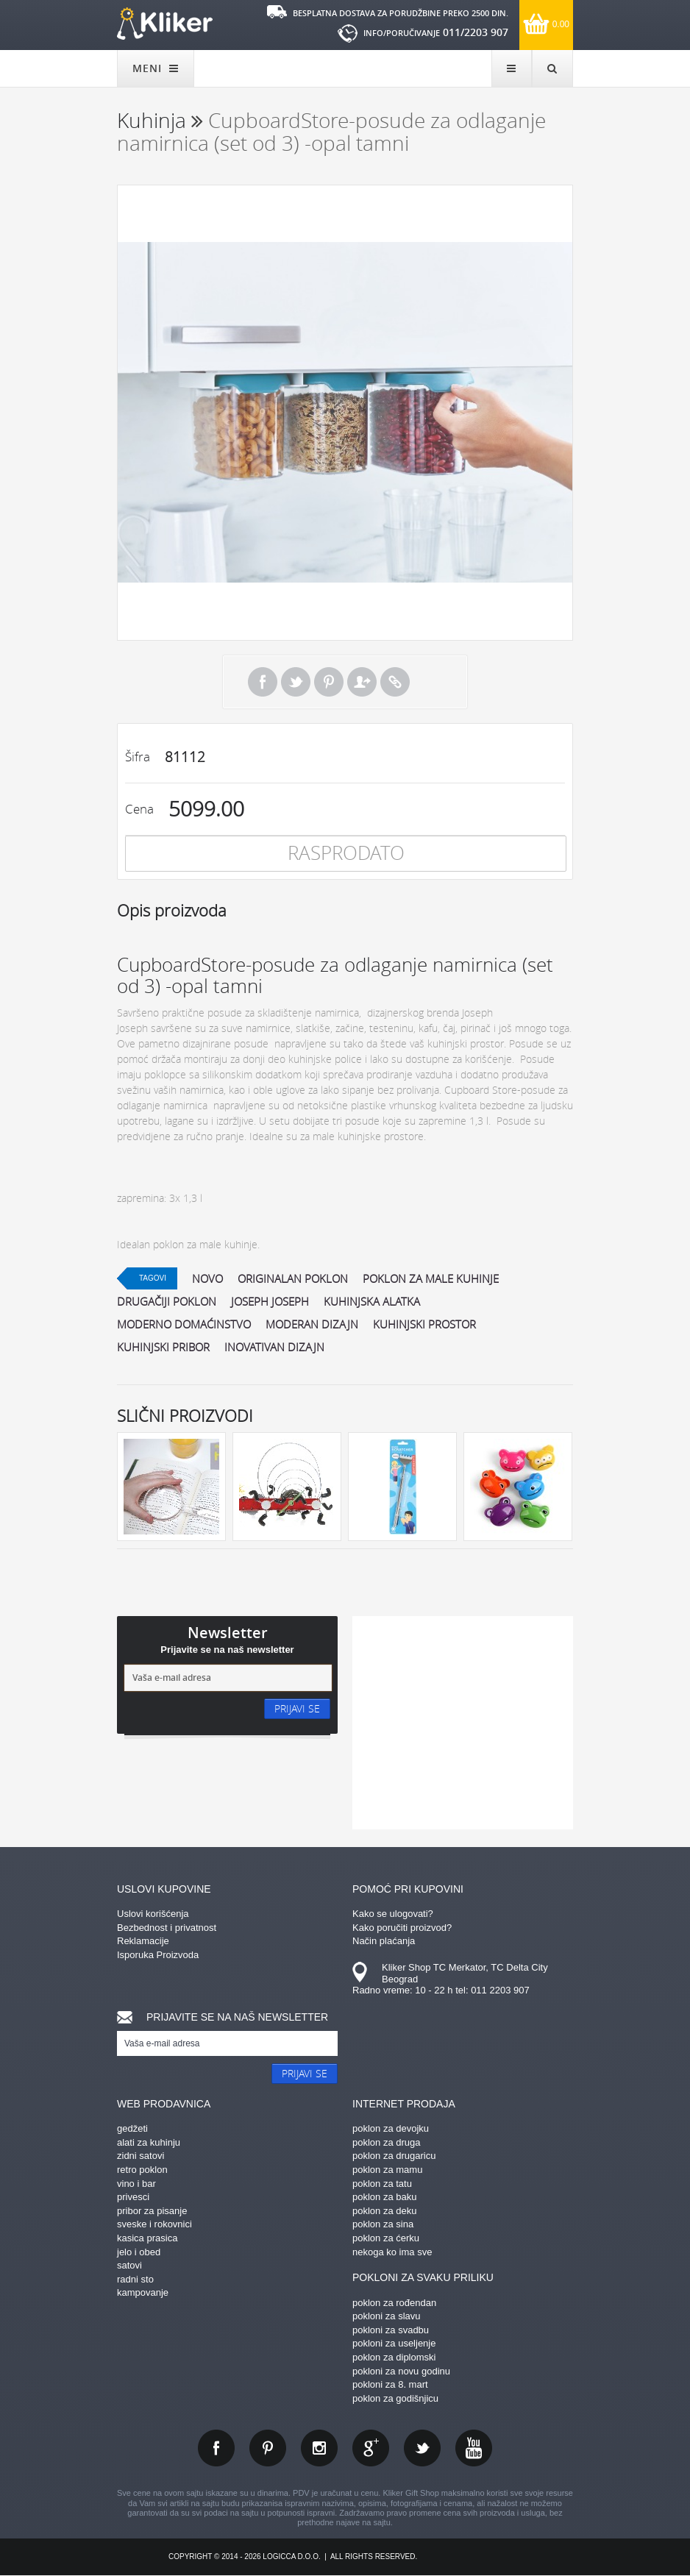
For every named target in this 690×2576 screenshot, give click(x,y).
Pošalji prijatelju (362, 682)
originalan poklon (293, 1278)
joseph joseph (270, 1301)
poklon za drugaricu (393, 2155)
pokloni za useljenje (393, 2343)
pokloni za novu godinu (401, 2371)
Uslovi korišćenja (153, 1913)
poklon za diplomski (393, 2357)
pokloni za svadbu (390, 2329)
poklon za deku (384, 2210)
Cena (139, 808)
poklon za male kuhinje (431, 1278)
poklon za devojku (390, 2128)
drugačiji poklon (166, 1301)
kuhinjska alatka (372, 1301)
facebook (216, 2448)
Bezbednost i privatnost (166, 1927)
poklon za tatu (382, 2183)
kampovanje (142, 2292)
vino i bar (136, 2183)
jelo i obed (138, 2251)
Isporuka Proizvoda (158, 1954)
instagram (319, 2448)
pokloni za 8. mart (390, 2384)
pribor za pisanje (152, 2210)
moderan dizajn (312, 1324)
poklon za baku (384, 2196)
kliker (165, 23)
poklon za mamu (387, 2169)
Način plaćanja (383, 1940)
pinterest (267, 2448)
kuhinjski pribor (163, 1346)
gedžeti (132, 2128)
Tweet (295, 682)
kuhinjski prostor (424, 1324)
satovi (129, 2265)
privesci (133, 2196)
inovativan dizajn (274, 1346)
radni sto (135, 2279)
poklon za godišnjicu (395, 2398)
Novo (207, 1278)
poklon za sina (382, 2224)
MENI (155, 68)
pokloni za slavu (386, 2315)
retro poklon (142, 2169)
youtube (473, 2448)
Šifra (137, 756)
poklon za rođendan (394, 2302)
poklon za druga (386, 2142)
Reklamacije (143, 1940)
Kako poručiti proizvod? (402, 1927)
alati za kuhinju (148, 2142)
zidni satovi (140, 2155)
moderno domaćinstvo (184, 1324)
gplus (370, 2448)
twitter (422, 2448)
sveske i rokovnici (154, 2224)
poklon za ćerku (385, 2238)
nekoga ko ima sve (392, 2251)
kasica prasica (147, 2238)
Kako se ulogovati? (392, 1913)
